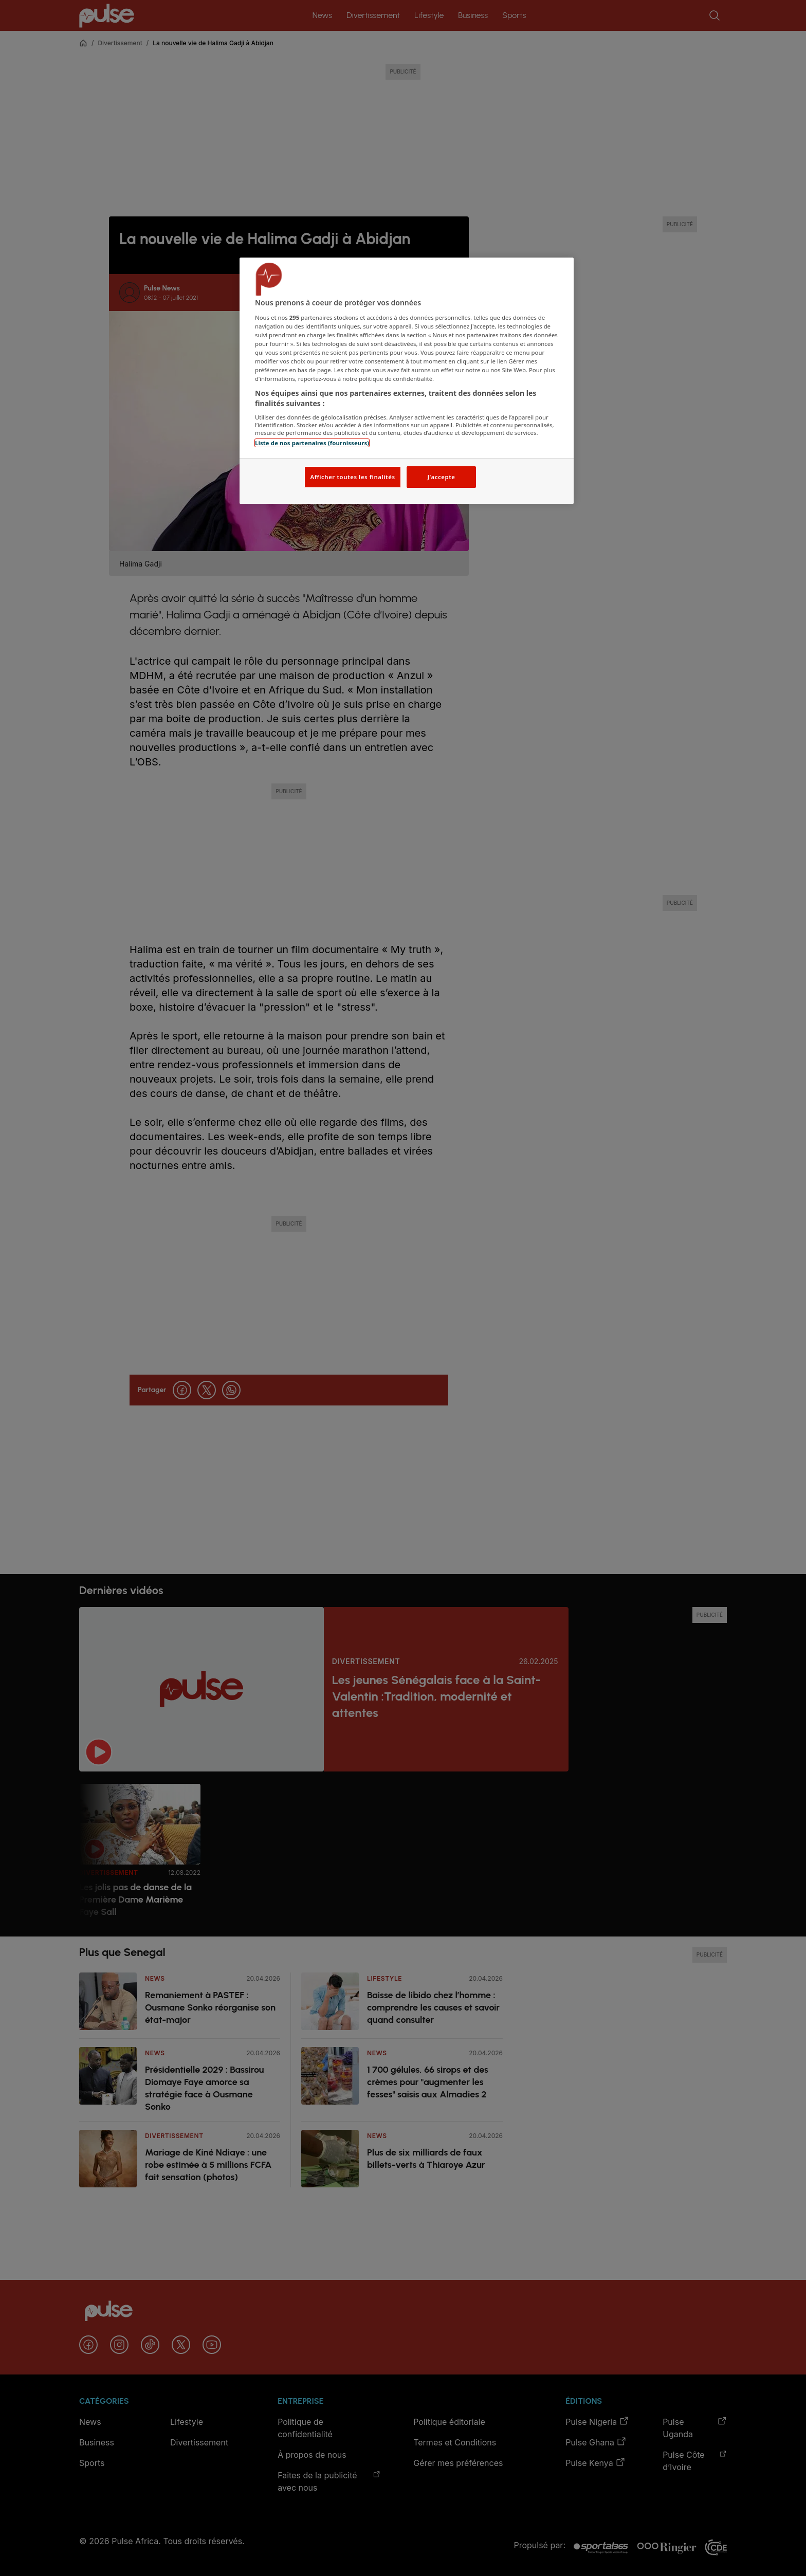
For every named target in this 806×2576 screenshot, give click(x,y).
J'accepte (441, 477)
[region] (407, 381)
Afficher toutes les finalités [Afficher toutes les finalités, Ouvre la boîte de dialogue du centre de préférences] (352, 477)
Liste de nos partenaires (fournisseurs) (312, 443)
